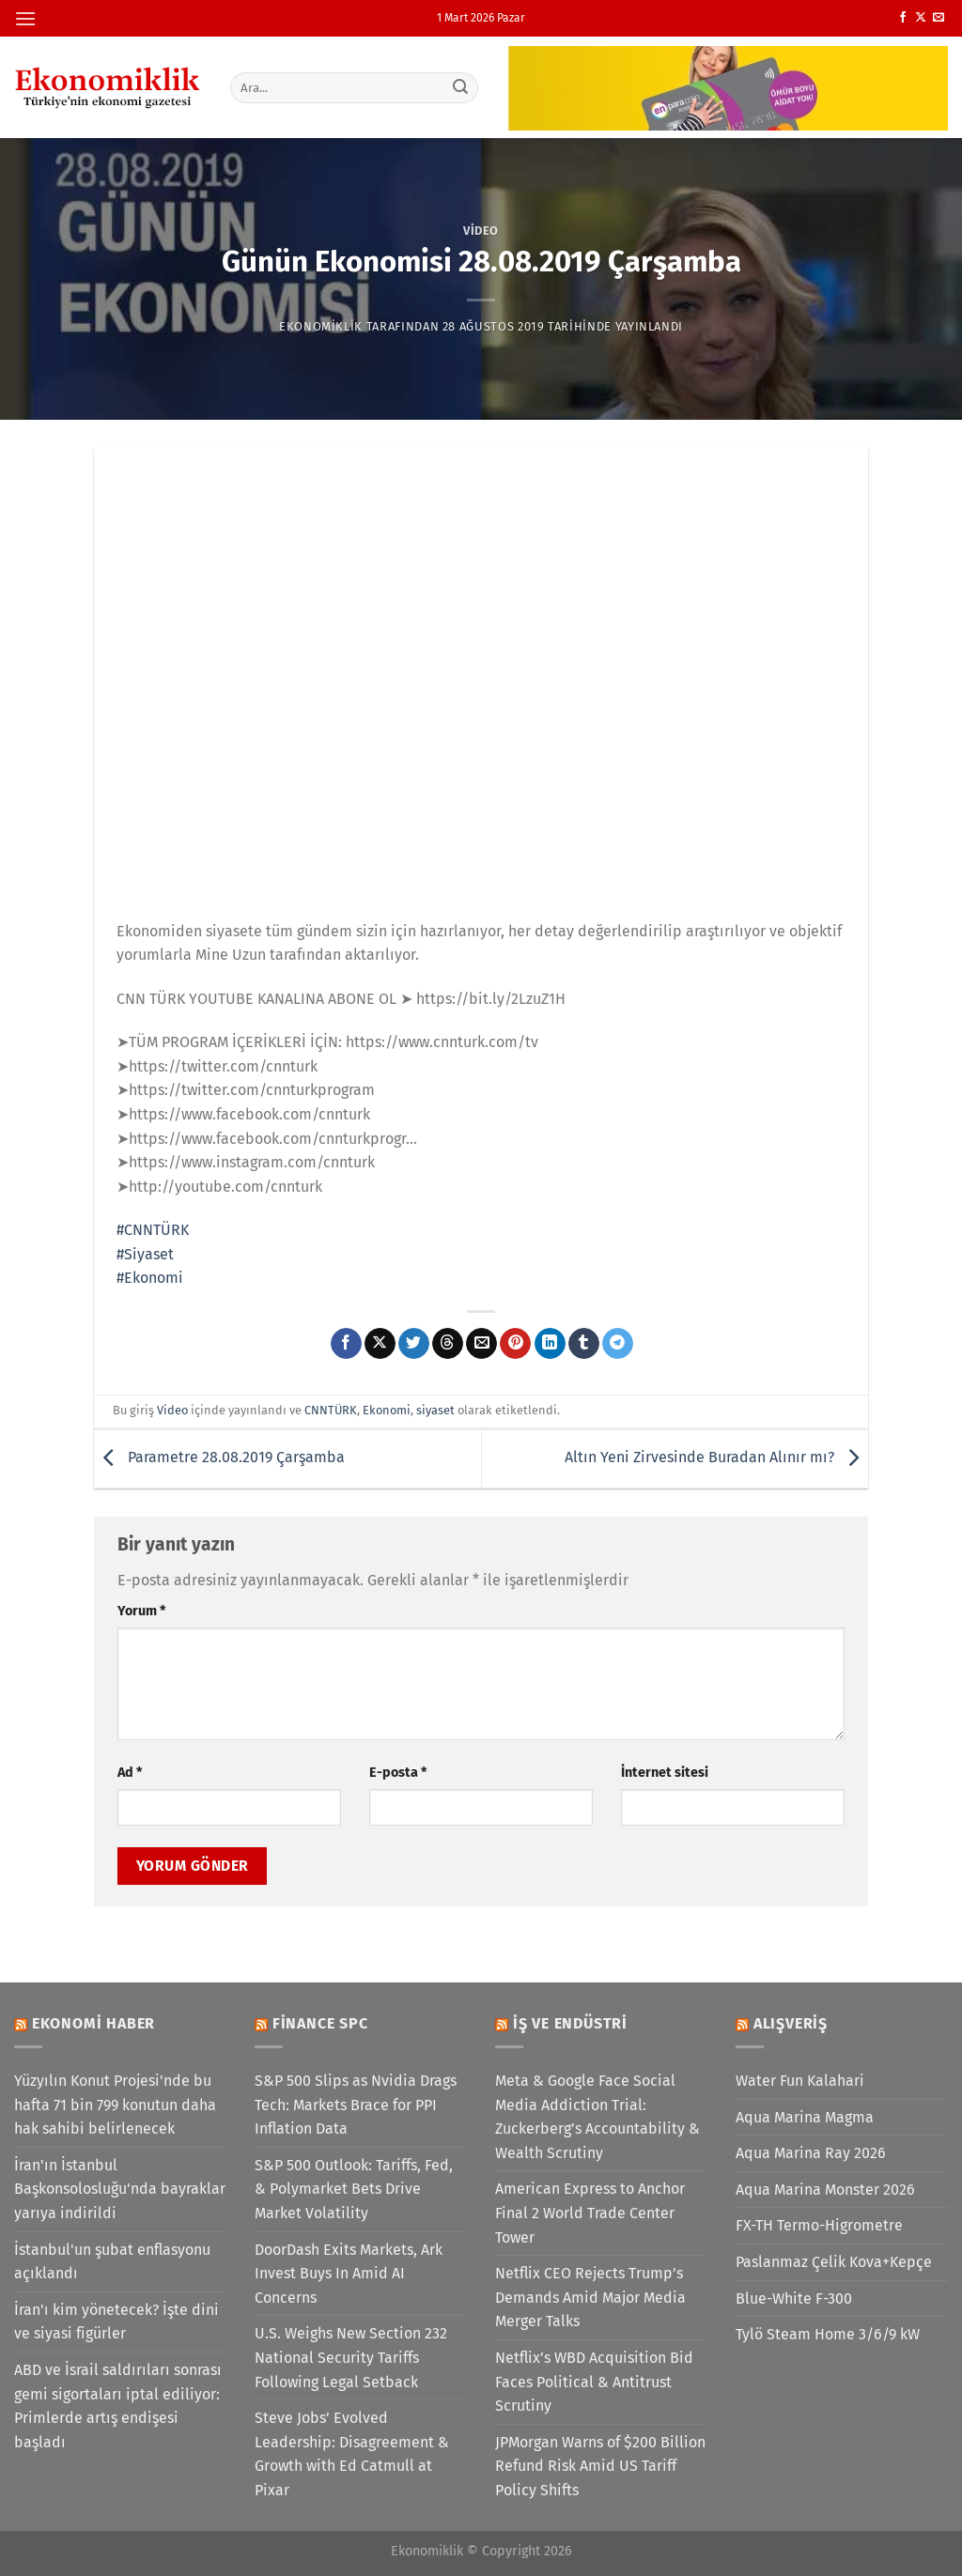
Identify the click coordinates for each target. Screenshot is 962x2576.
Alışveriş (790, 2023)
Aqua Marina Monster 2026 (825, 2189)
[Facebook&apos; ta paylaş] (346, 1344)
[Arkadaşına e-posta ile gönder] (481, 1344)
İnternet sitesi (664, 1773)
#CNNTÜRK (152, 1230)
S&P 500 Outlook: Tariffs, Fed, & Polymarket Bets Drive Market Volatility (354, 2189)
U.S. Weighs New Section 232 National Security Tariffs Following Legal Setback (351, 2357)
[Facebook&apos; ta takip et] (902, 17)
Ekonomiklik (321, 326)
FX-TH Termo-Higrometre (819, 2225)
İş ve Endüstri (570, 2023)
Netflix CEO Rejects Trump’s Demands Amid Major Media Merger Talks (590, 2297)
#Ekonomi (149, 1278)
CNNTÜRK (330, 1410)
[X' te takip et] (920, 17)
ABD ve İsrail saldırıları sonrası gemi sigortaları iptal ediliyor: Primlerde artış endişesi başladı (118, 2406)
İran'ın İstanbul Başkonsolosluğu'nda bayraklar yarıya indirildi (119, 2189)
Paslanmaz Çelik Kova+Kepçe (834, 2262)
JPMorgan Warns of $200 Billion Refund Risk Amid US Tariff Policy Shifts (600, 2466)
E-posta (398, 1773)
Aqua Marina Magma (805, 2117)
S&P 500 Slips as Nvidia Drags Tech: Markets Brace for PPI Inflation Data (356, 2104)
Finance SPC (320, 2023)
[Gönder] (460, 87)
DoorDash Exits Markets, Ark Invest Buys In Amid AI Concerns (348, 2273)
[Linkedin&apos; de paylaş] (550, 1344)
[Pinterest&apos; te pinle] (515, 1344)
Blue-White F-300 (794, 2298)
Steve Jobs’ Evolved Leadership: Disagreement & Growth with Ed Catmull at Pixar (352, 2454)
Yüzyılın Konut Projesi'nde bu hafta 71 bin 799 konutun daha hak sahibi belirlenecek (115, 2104)
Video (481, 231)
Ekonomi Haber (93, 2023)
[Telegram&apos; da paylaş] (617, 1344)
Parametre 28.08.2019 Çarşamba (219, 1458)
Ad (129, 1773)
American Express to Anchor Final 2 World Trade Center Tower (590, 2212)
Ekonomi (387, 1410)
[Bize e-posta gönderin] (938, 17)
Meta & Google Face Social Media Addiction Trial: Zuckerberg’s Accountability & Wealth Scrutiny (597, 2117)
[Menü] (25, 18)
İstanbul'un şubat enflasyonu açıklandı (112, 2262)
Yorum (141, 1611)
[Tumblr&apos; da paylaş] (583, 1344)
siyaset (435, 1410)
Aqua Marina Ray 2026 (811, 2153)
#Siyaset (145, 1254)
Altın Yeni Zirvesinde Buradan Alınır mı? (716, 1458)
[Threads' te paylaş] (447, 1344)
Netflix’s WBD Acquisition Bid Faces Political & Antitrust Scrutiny (594, 2381)
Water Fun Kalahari (800, 2081)
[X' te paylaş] (380, 1344)
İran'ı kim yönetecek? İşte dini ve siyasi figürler (116, 2322)
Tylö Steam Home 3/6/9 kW (828, 2334)
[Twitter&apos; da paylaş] (413, 1344)
